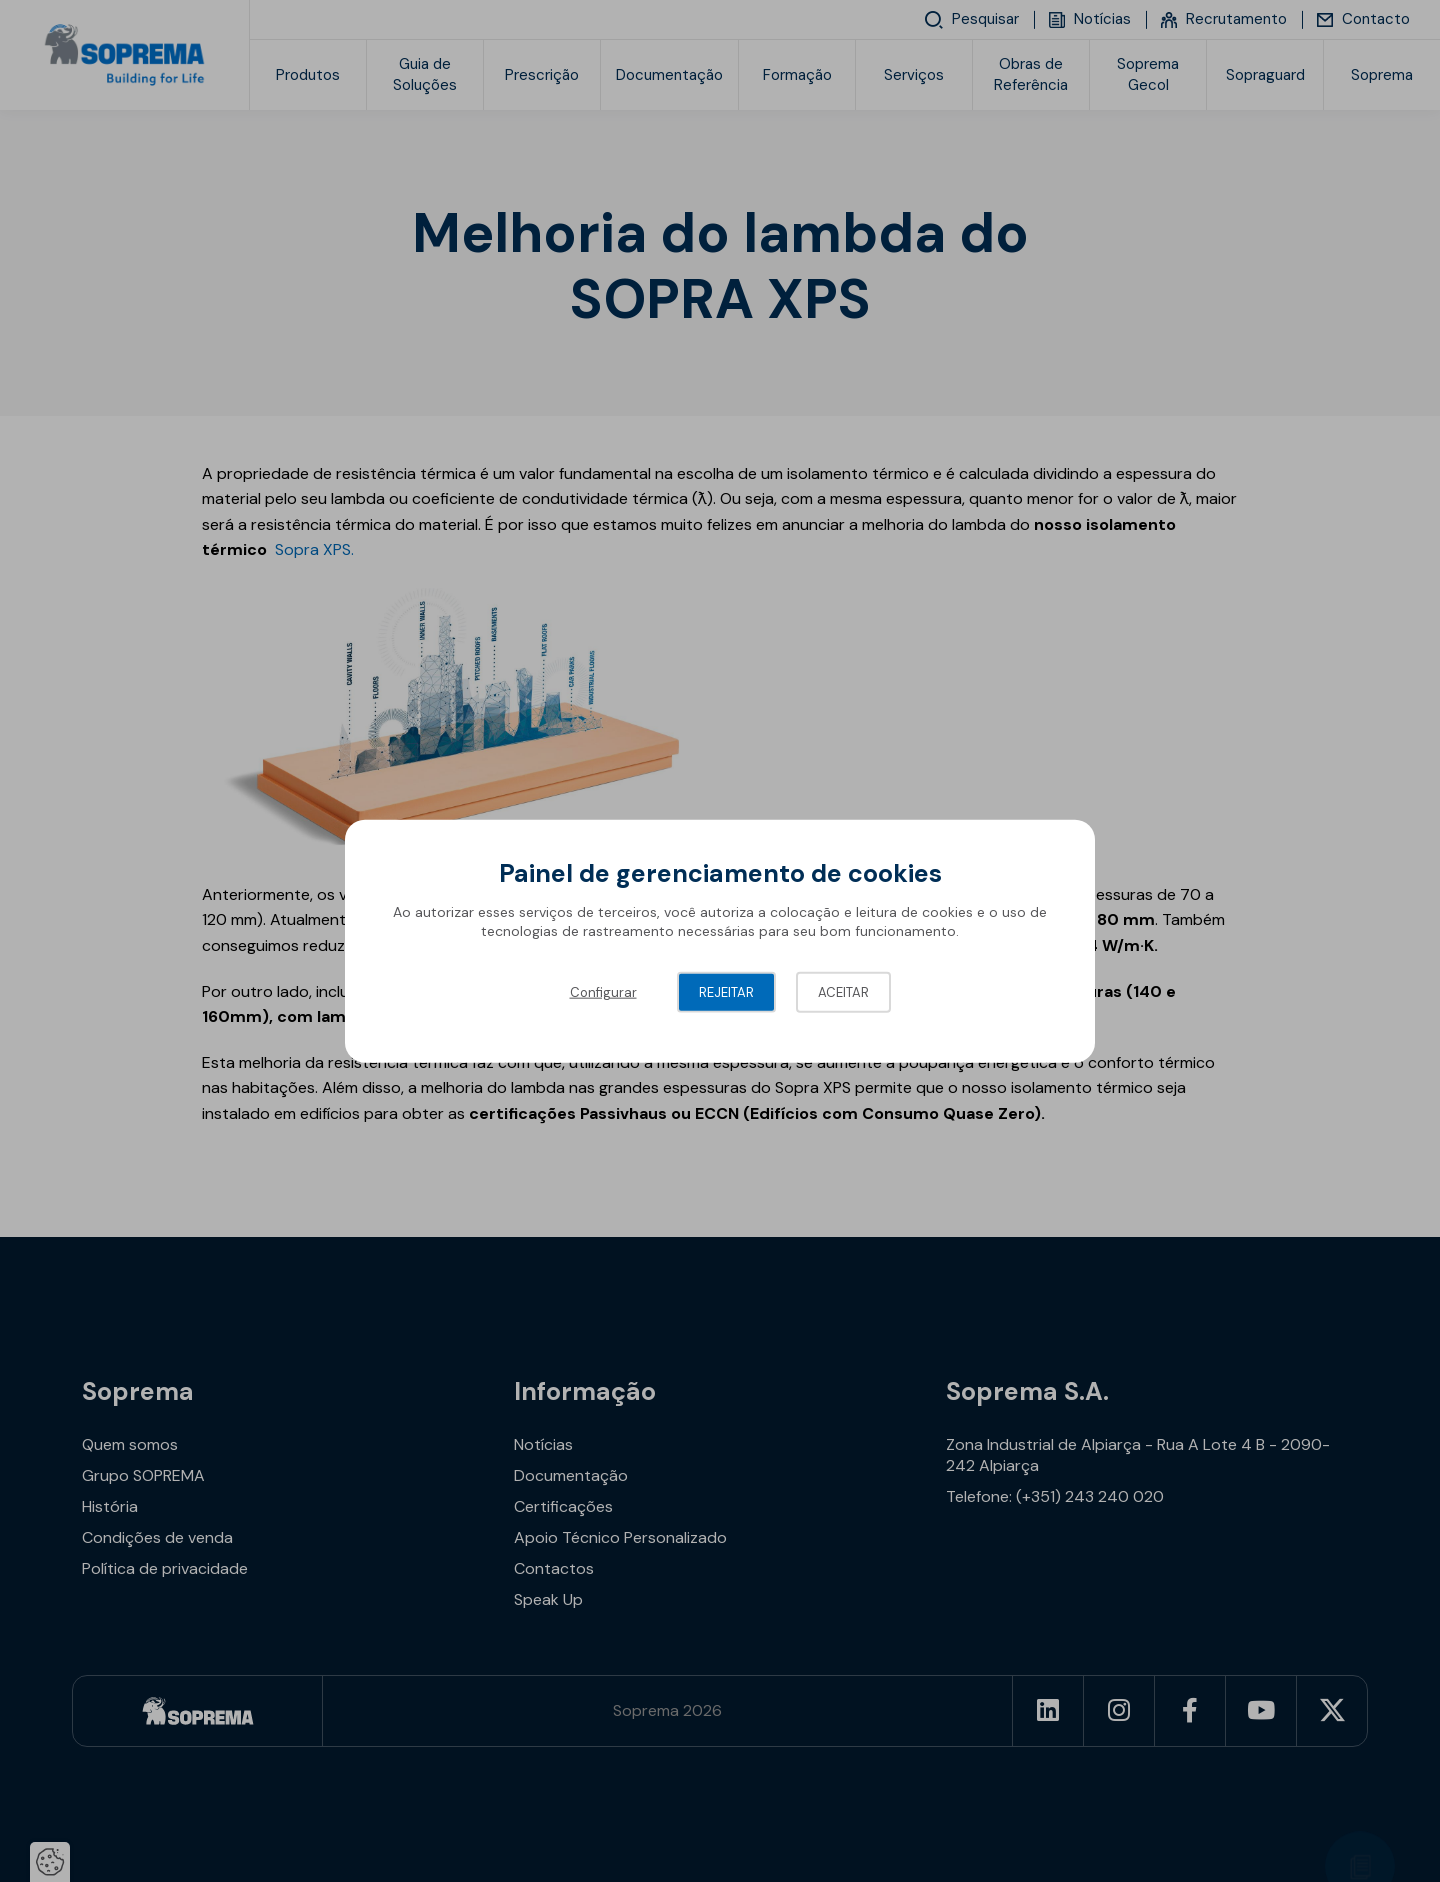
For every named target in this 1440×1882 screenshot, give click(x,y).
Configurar (603, 991)
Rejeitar (726, 991)
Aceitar (843, 991)
